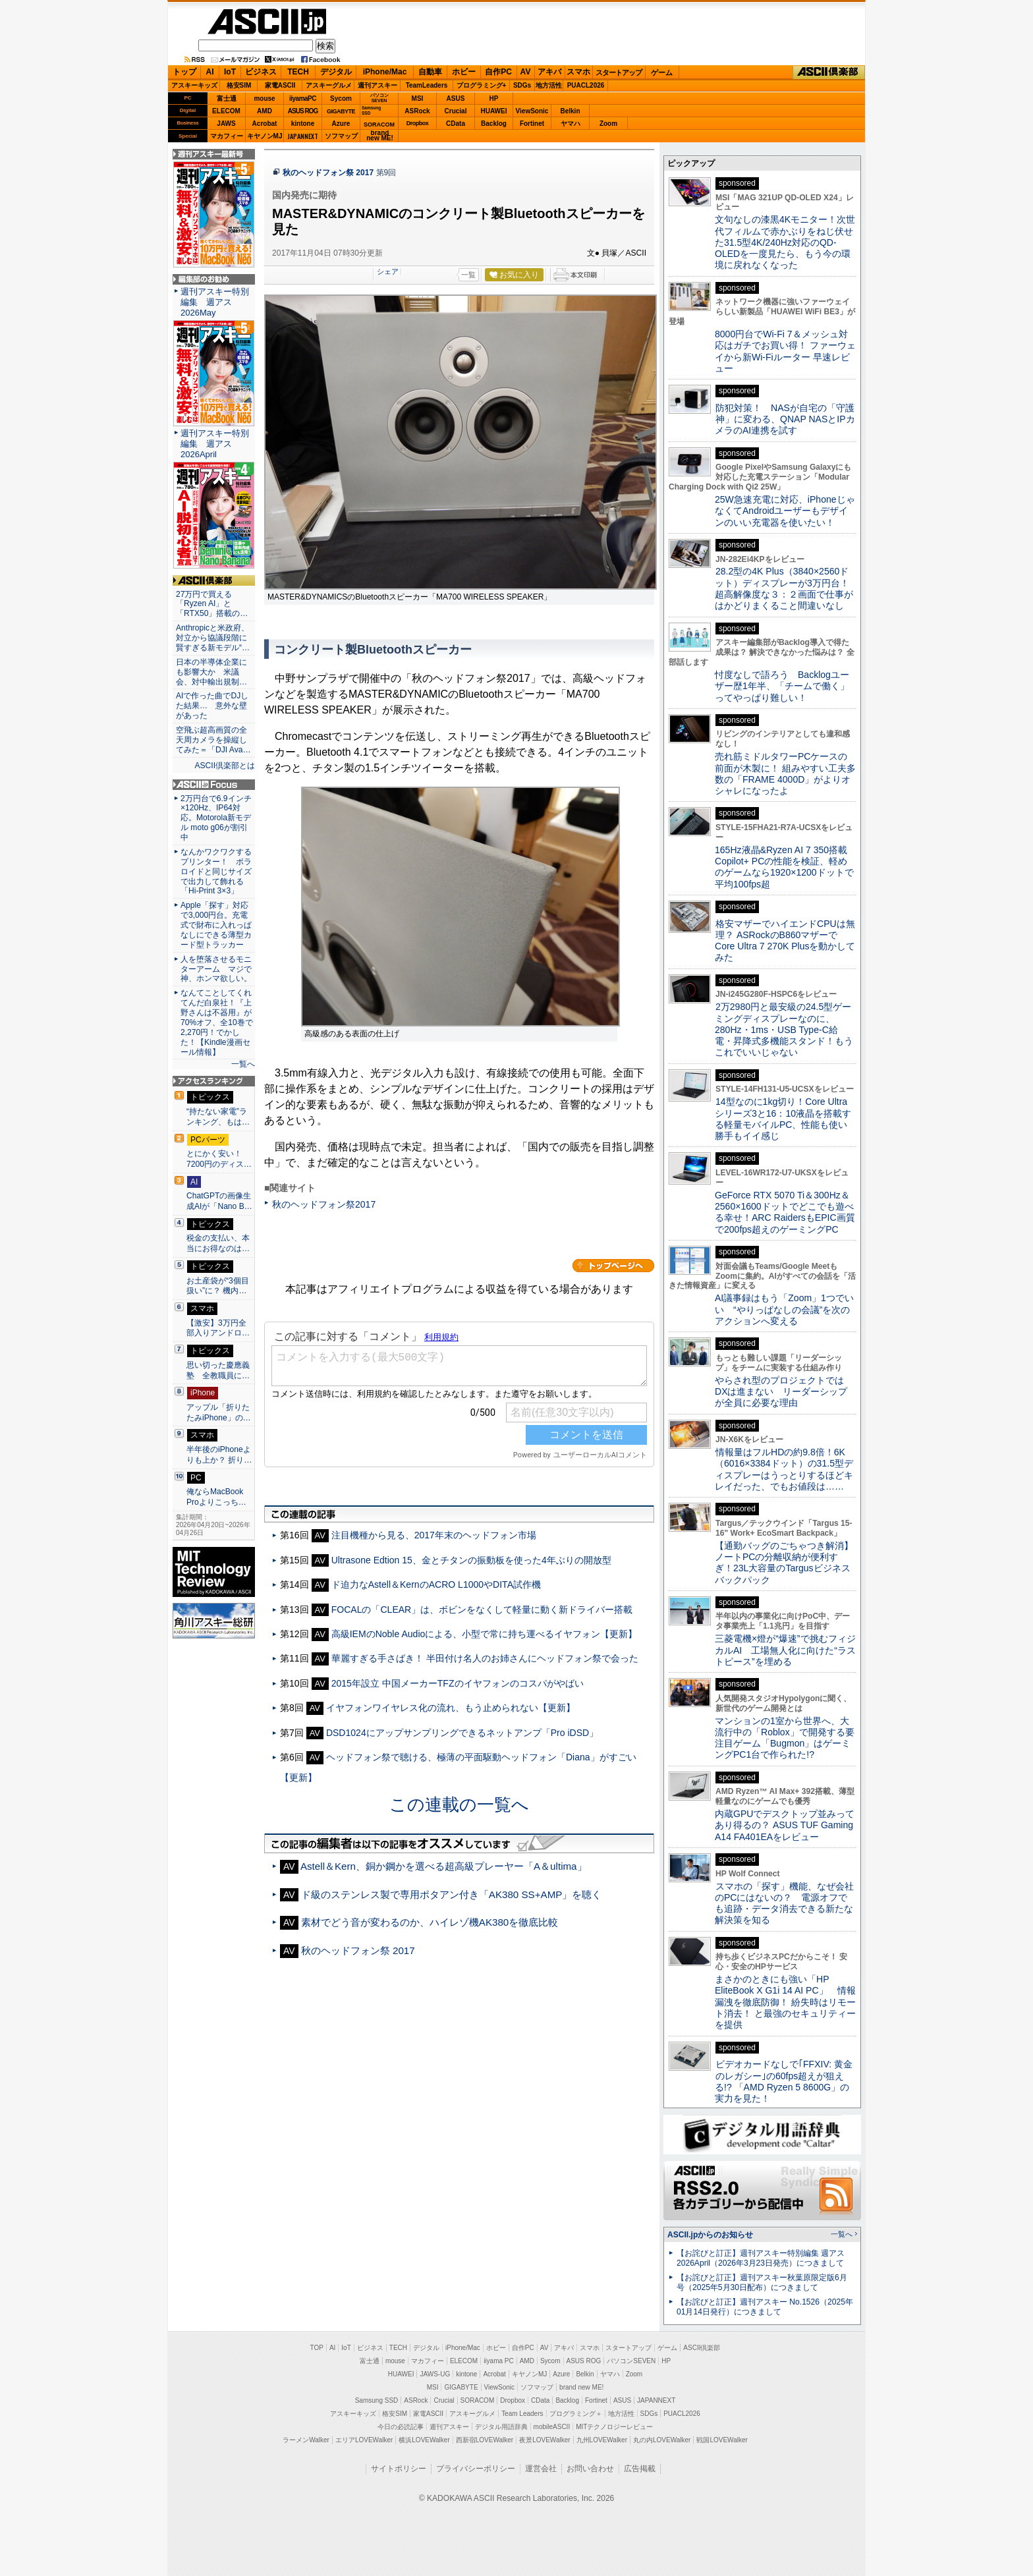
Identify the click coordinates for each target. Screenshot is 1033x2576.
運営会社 (541, 2468)
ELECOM (226, 111)
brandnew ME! (379, 136)
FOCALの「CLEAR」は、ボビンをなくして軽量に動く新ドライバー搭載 (482, 1609)
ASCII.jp (267, 21)
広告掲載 (640, 2468)
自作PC (498, 71)
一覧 (468, 275)
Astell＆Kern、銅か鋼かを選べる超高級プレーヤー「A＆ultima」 (443, 1866)
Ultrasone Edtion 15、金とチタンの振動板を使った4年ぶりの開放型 (471, 1560)
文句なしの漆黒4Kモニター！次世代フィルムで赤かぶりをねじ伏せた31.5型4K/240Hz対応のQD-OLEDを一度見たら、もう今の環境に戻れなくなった (785, 242)
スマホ (578, 71)
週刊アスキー (377, 85)
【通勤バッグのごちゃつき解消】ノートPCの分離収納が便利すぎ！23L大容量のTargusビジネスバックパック (784, 1562)
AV (525, 71)
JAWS (226, 123)
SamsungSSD (371, 110)
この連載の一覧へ (459, 1804)
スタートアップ (619, 72)
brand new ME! (581, 2387)
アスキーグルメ (329, 85)
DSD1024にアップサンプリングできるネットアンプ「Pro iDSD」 (462, 1732)
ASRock (417, 111)
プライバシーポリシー (475, 2468)
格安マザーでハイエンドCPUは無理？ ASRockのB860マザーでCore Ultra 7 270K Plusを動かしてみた (785, 940)
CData (455, 123)
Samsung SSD (377, 2400)
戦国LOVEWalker (721, 2440)
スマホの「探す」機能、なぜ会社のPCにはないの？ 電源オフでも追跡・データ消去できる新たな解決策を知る (784, 1903)
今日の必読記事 (400, 2426)
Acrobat (264, 123)
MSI (418, 98)
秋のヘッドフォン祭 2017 (328, 172)
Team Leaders (522, 2413)
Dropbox (417, 123)
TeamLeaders (427, 85)
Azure (341, 123)
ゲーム (662, 72)
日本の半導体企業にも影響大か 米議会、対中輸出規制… (211, 672)
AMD (264, 111)
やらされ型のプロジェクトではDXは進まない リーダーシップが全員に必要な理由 (781, 1392)
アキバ (549, 71)
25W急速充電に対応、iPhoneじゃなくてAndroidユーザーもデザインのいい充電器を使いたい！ (785, 511)
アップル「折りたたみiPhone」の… (218, 1412)
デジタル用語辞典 (501, 2426)
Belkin (570, 111)
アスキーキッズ (194, 85)
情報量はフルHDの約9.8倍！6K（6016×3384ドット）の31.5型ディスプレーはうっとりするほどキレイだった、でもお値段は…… (784, 1469)
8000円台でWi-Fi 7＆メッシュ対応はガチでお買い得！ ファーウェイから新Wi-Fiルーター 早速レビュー (785, 351)
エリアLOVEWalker (364, 2440)
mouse (264, 98)
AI (210, 71)
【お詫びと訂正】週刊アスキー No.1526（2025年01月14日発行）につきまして (765, 2306)
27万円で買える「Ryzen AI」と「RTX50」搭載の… (212, 604)
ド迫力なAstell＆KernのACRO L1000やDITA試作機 (436, 1584)
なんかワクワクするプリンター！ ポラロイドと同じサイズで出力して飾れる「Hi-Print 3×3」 (216, 871)
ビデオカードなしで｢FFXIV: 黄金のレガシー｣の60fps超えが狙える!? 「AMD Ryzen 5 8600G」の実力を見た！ (783, 2081)
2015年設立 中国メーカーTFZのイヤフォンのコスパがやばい (457, 1683)
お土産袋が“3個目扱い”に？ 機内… (217, 1286)
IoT (230, 71)
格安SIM (239, 85)
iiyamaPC (302, 98)
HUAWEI (494, 111)
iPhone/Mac (385, 71)
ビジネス (261, 71)
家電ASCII (280, 85)
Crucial (456, 111)
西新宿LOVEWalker (484, 2440)
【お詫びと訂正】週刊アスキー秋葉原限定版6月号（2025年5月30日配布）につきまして (762, 2282)
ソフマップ (341, 136)
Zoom (608, 123)
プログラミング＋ (575, 2413)
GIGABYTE (341, 111)
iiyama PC (499, 2361)
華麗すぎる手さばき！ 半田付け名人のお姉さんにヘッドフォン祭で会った (484, 1658)
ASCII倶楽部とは (224, 765)
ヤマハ (570, 123)
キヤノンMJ (265, 136)
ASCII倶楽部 (828, 72)
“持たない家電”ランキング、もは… (218, 1117)
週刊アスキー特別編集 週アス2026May (215, 302)
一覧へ (243, 1064)
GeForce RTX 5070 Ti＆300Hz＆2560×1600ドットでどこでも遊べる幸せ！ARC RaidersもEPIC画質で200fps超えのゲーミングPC (785, 1212)
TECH (298, 71)
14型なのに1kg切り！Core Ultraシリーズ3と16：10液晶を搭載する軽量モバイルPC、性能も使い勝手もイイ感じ (783, 1118)
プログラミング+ (482, 85)
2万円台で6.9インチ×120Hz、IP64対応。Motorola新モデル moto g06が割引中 (216, 818)
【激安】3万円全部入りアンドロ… (218, 1328)
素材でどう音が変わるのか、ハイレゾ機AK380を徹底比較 (430, 1922)
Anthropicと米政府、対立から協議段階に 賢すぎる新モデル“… (214, 637)
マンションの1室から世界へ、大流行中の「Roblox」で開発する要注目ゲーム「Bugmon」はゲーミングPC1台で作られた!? (784, 1738)
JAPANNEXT (302, 136)
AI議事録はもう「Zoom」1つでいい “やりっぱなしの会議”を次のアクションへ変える (784, 1309)
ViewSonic (532, 111)
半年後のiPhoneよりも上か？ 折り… (219, 1455)
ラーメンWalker (306, 2440)
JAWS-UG (435, 2374)
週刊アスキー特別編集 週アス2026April (215, 443)
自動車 (430, 71)
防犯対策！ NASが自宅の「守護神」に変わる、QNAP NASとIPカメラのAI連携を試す (785, 419)
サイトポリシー (398, 2468)
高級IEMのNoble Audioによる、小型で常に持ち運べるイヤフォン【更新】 (484, 1634)
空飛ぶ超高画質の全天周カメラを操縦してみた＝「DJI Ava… (213, 739)
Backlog (494, 123)
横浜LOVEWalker (424, 2440)
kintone (303, 123)
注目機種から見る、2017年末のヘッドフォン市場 (433, 1535)
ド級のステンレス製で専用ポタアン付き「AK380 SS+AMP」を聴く (451, 1894)
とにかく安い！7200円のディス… (219, 1159)
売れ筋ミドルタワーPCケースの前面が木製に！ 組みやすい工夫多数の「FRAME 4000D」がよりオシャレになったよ (785, 773)
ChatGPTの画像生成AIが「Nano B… (219, 1201)
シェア (388, 271)
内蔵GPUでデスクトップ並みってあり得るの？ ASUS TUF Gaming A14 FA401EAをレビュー (784, 1825)
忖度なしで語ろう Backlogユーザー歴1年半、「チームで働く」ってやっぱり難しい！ (782, 686)
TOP (316, 2347)
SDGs (522, 85)
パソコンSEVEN (379, 98)
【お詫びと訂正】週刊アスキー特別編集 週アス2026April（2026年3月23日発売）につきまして (761, 2258)
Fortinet (532, 123)
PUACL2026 (586, 85)
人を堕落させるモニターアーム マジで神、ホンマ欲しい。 (216, 969)
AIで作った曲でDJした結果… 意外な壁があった (212, 705)
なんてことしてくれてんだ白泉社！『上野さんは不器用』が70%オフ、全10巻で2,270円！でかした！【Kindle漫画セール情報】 (217, 1022)
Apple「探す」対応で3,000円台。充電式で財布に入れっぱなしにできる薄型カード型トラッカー (216, 925)
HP (494, 98)
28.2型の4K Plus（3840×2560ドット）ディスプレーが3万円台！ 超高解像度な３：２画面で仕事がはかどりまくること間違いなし (784, 588)
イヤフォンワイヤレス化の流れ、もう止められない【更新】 (450, 1707)
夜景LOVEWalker (544, 2440)
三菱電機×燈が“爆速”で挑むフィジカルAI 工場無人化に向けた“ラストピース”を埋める (785, 1650)
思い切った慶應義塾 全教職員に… (218, 1370)
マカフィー (226, 136)
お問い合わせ (590, 2468)
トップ (184, 71)
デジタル (336, 71)
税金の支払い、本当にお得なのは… (218, 1243)
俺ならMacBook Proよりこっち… (216, 1497)
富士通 (227, 98)
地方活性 (549, 85)
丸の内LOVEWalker (661, 2440)
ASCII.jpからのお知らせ (710, 2234)
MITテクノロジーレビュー (614, 2426)
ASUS (456, 98)
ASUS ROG (303, 111)
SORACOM (478, 2400)
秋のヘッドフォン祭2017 (324, 1204)
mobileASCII (552, 2426)
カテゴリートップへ (613, 1265)
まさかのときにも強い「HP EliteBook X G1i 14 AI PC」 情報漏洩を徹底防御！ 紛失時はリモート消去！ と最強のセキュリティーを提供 (785, 2002)
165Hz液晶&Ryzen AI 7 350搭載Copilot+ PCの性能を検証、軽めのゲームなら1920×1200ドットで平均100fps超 (784, 867)
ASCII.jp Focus (214, 784)
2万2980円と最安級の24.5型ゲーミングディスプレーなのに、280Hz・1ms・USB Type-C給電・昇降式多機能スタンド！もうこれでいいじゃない (784, 1029)
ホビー (464, 71)
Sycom (341, 98)
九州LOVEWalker (601, 2440)
